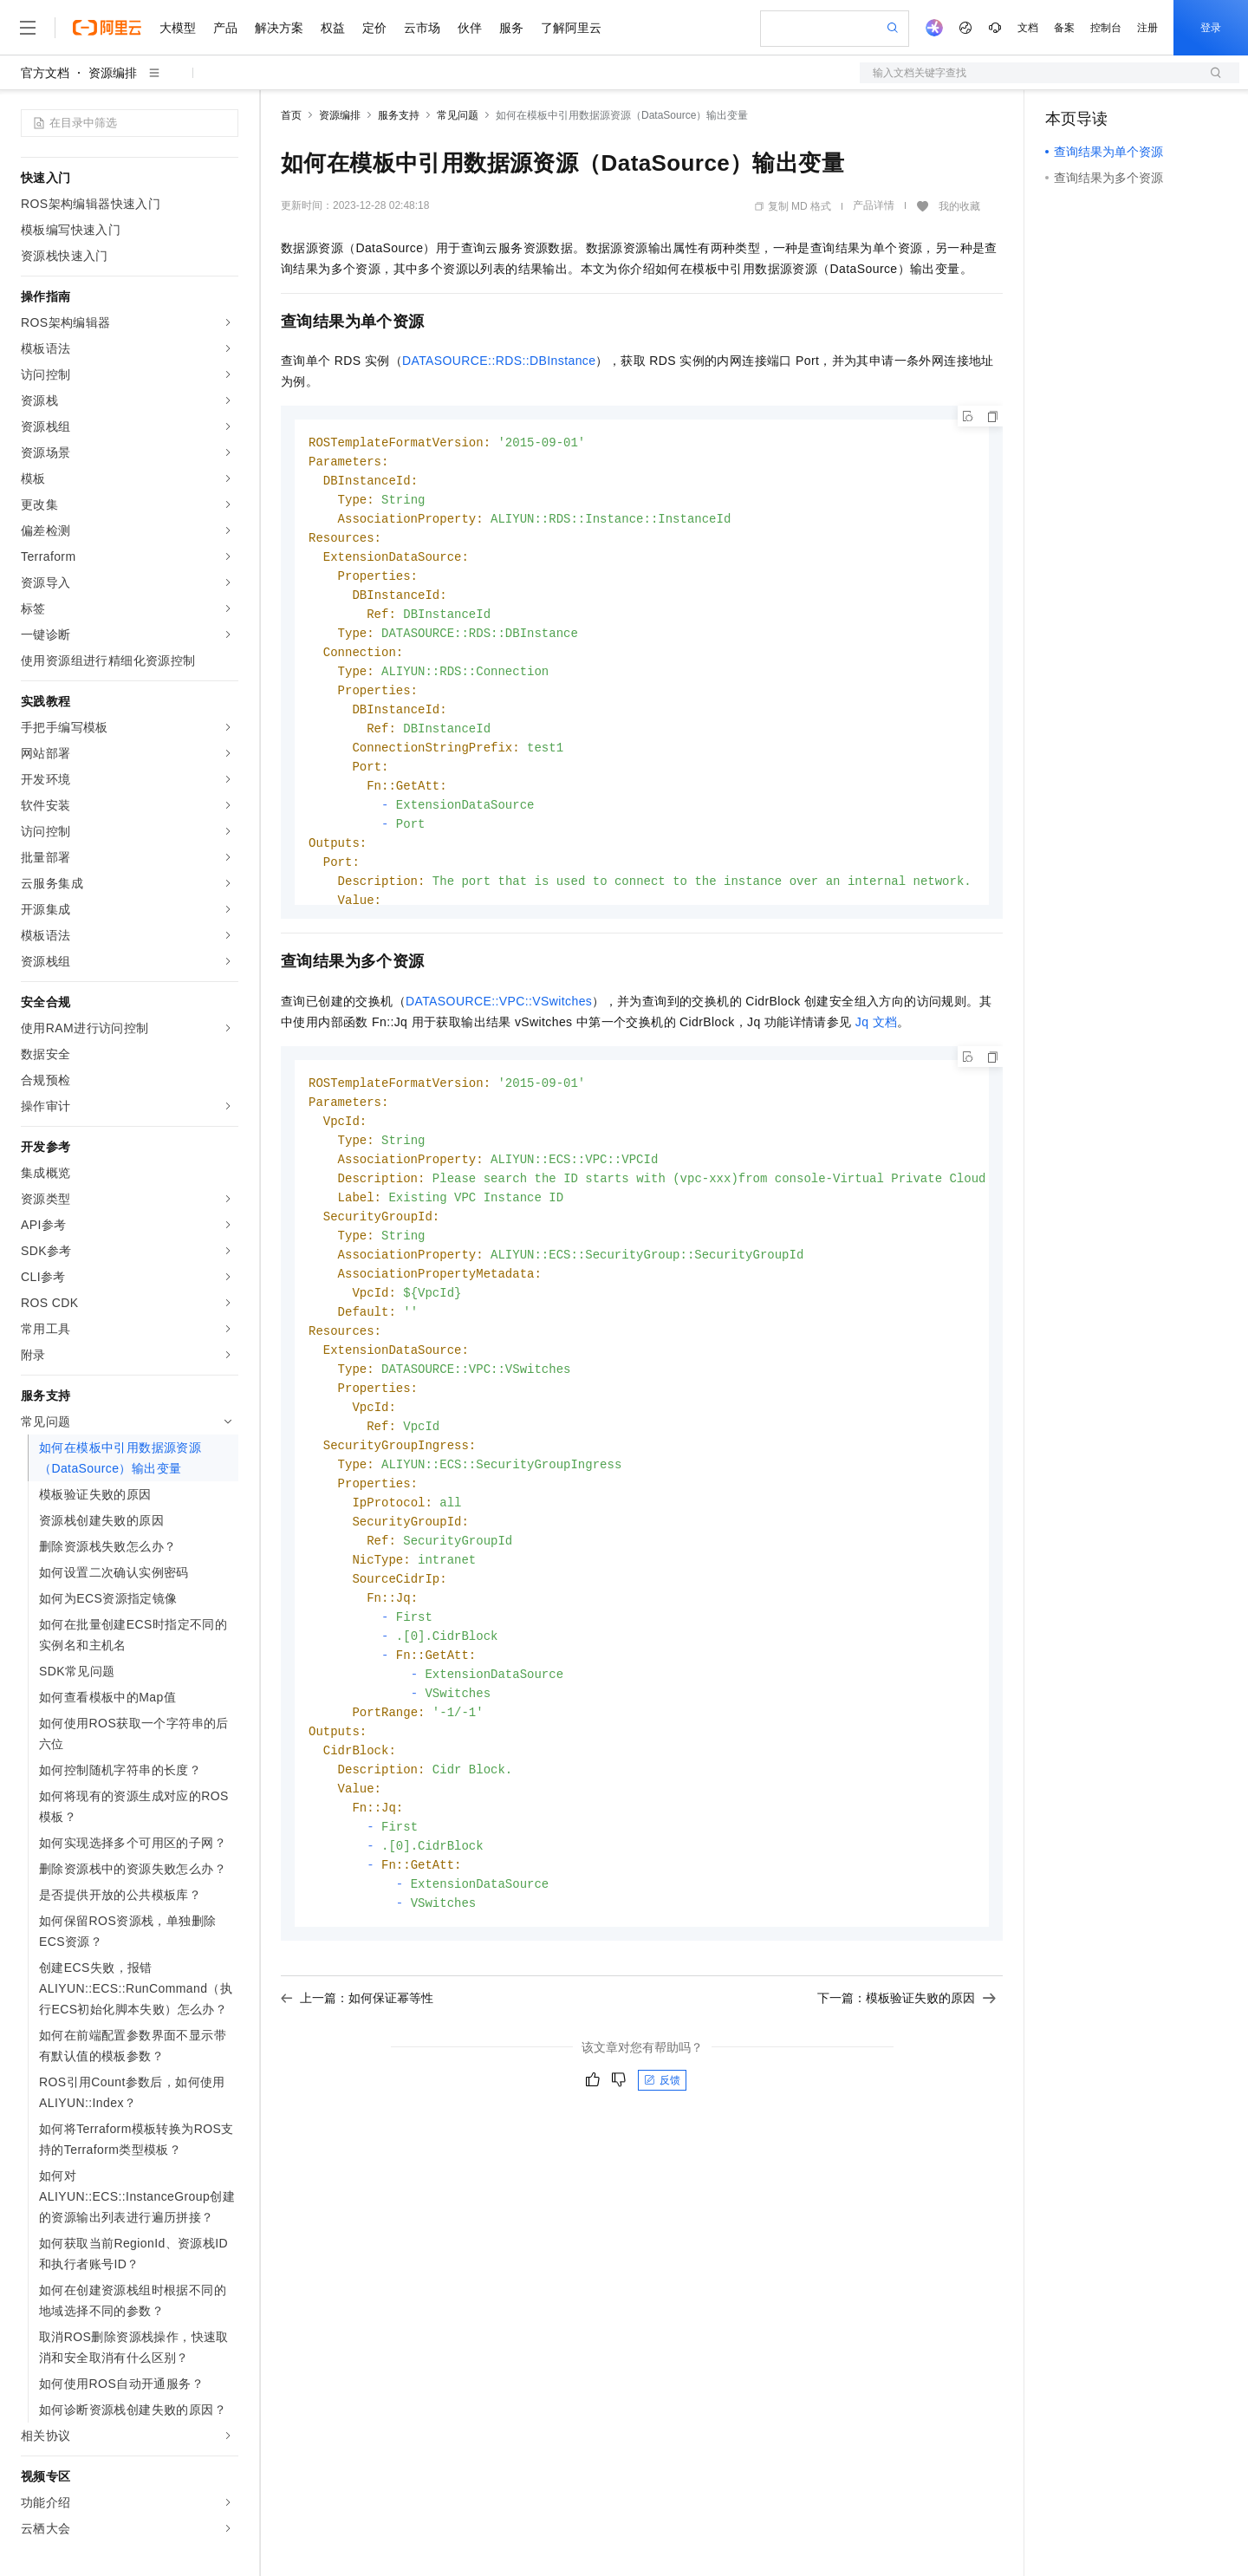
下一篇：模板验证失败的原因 (906, 2036)
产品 (225, 28)
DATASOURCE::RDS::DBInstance (498, 361)
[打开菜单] (27, 27)
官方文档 (45, 73)
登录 (1210, 28)
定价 (374, 28)
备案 (1064, 28)
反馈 (662, 2118)
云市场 (422, 28)
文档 (1027, 28)
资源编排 (112, 73)
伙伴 (470, 28)
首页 (291, 115)
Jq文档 (876, 1022)
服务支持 (398, 115)
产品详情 (873, 205)
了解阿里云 (571, 28)
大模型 (177, 28)
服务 (511, 28)
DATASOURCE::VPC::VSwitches (499, 1001)
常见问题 (457, 115)
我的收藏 (959, 206)
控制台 (1105, 28)
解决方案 (279, 28)
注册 (1147, 28)
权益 (333, 28)
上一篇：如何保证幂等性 (357, 2036)
